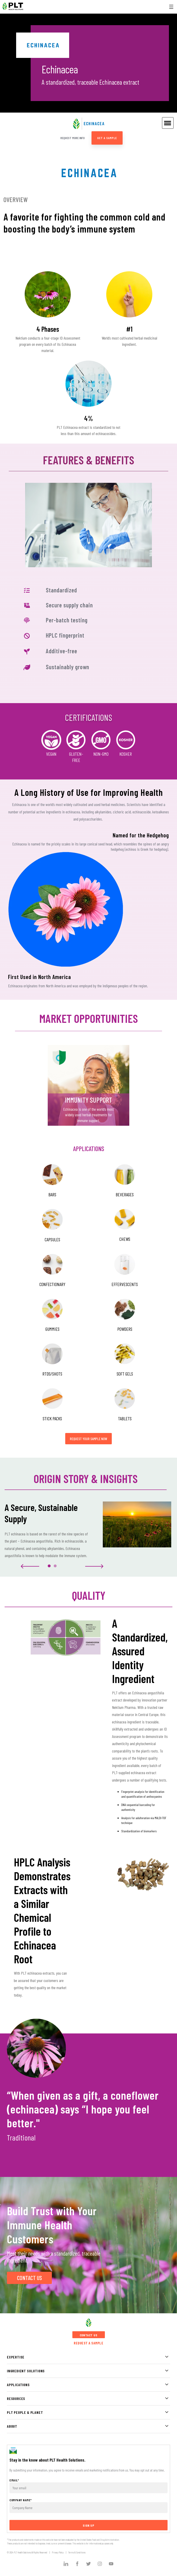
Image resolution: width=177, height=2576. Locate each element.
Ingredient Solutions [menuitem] (26, 2371)
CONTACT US (29, 2277)
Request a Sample (88, 2343)
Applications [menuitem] (18, 2385)
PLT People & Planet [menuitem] (25, 2412)
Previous (30, 1566)
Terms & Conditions (77, 2552)
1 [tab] (49, 1565)
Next (94, 1566)
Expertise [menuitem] (15, 2357)
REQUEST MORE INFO (72, 138)
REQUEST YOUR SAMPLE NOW (88, 1438)
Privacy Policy (58, 2552)
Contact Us (88, 2335)
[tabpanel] (85, 1533)
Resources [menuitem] (16, 2398)
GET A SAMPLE (107, 138)
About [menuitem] (12, 2426)
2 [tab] (55, 1565)
